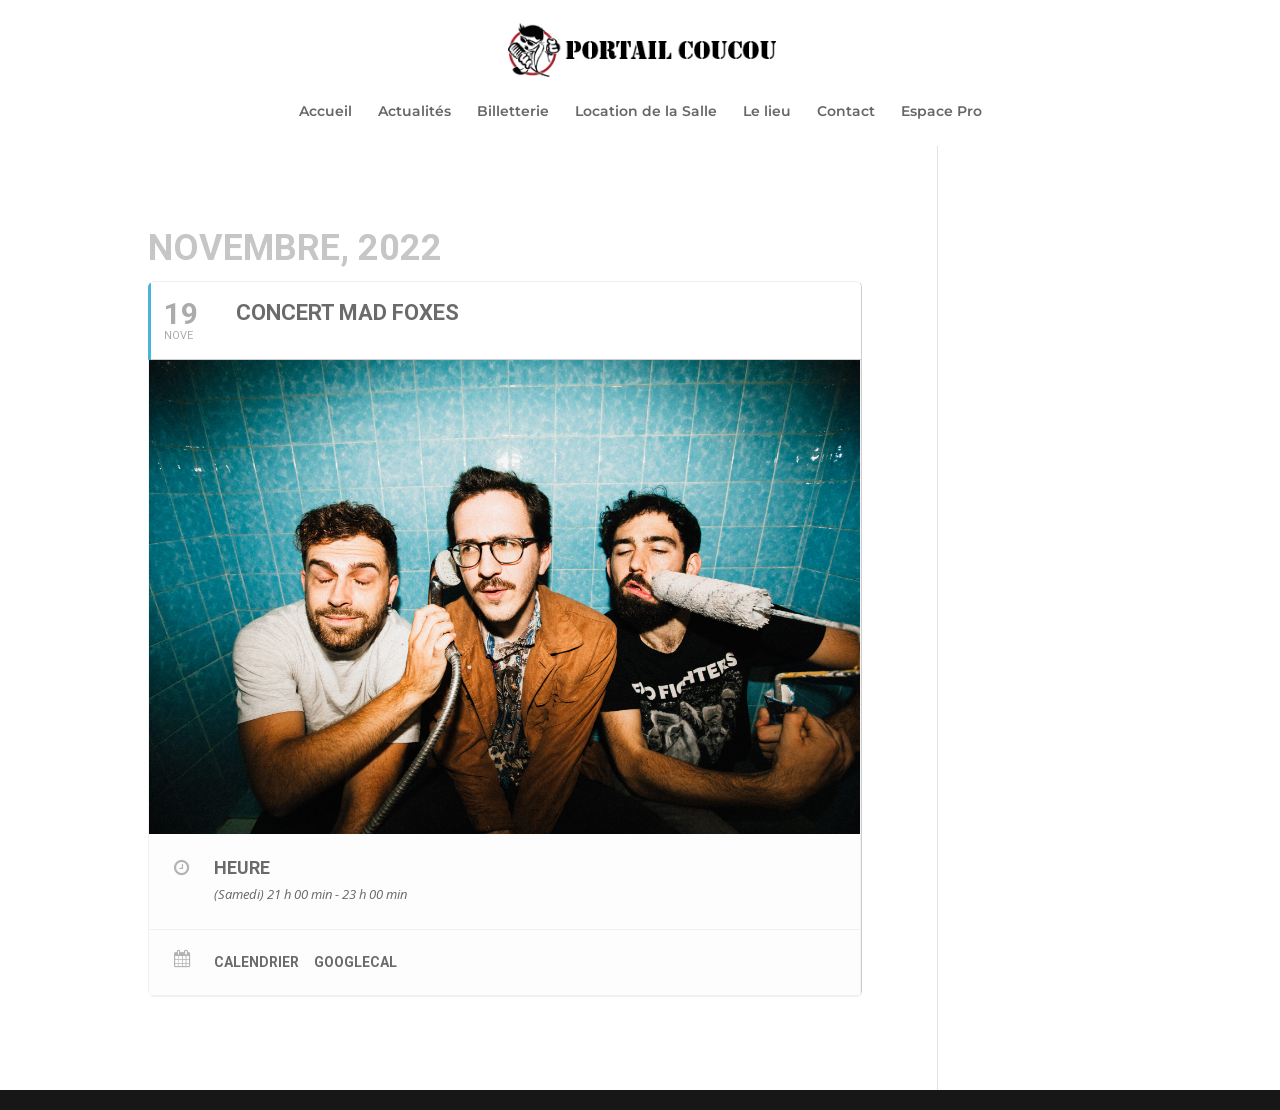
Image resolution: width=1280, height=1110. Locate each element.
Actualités (414, 112)
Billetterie (513, 112)
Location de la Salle (646, 112)
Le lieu (767, 112)
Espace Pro (941, 112)
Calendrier (256, 962)
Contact (846, 112)
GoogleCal (355, 962)
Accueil (325, 112)
